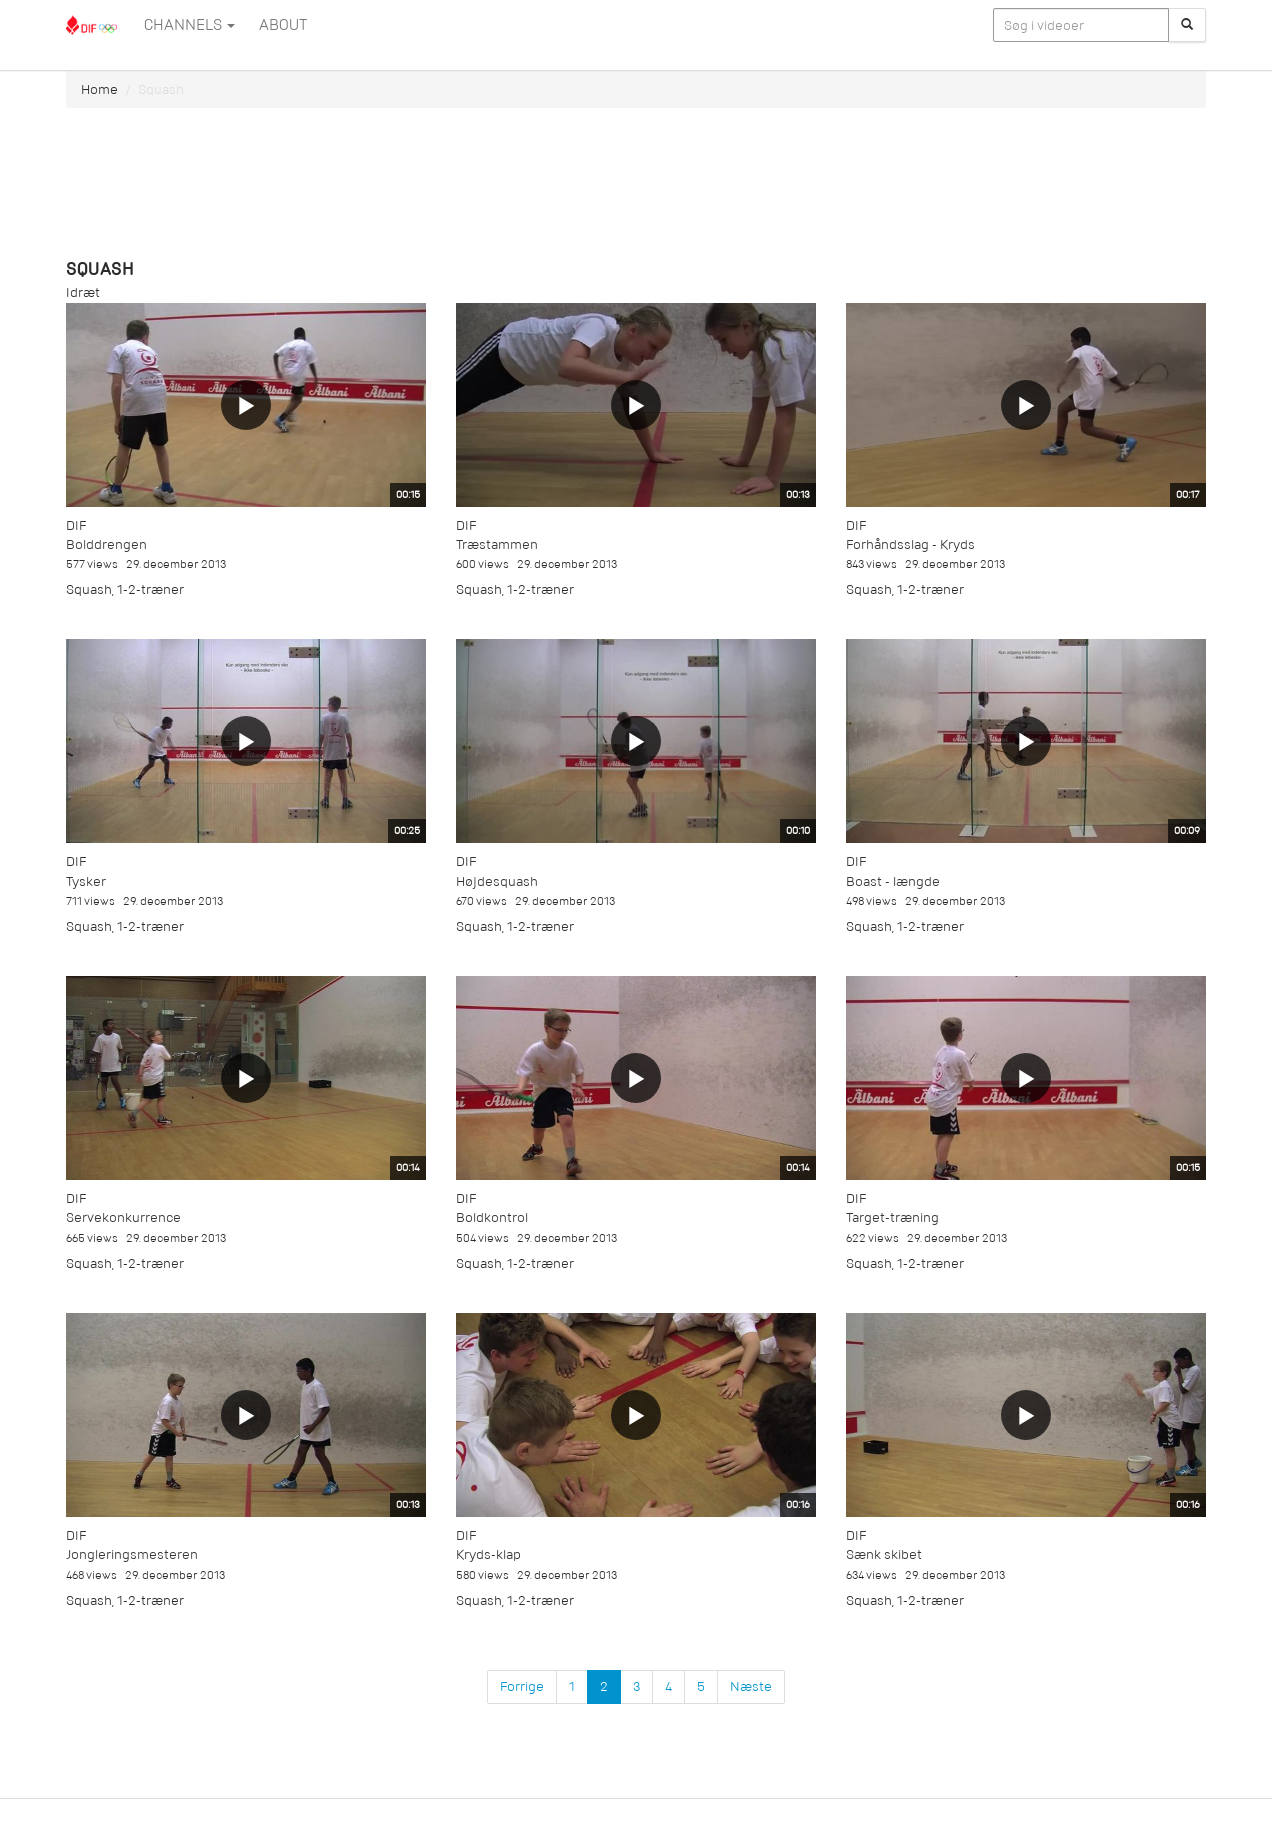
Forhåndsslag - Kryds (910, 544)
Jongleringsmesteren (132, 1554)
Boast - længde (893, 881)
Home (99, 89)
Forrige (522, 1686)
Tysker (86, 881)
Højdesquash (497, 881)
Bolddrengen (106, 544)
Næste (751, 1686)
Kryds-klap (488, 1554)
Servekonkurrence (123, 1217)
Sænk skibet (884, 1554)
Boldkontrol (492, 1217)
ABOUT (283, 25)
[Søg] (1187, 25)
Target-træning (892, 1217)
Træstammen (497, 544)
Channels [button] (189, 25)
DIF (76, 525)
